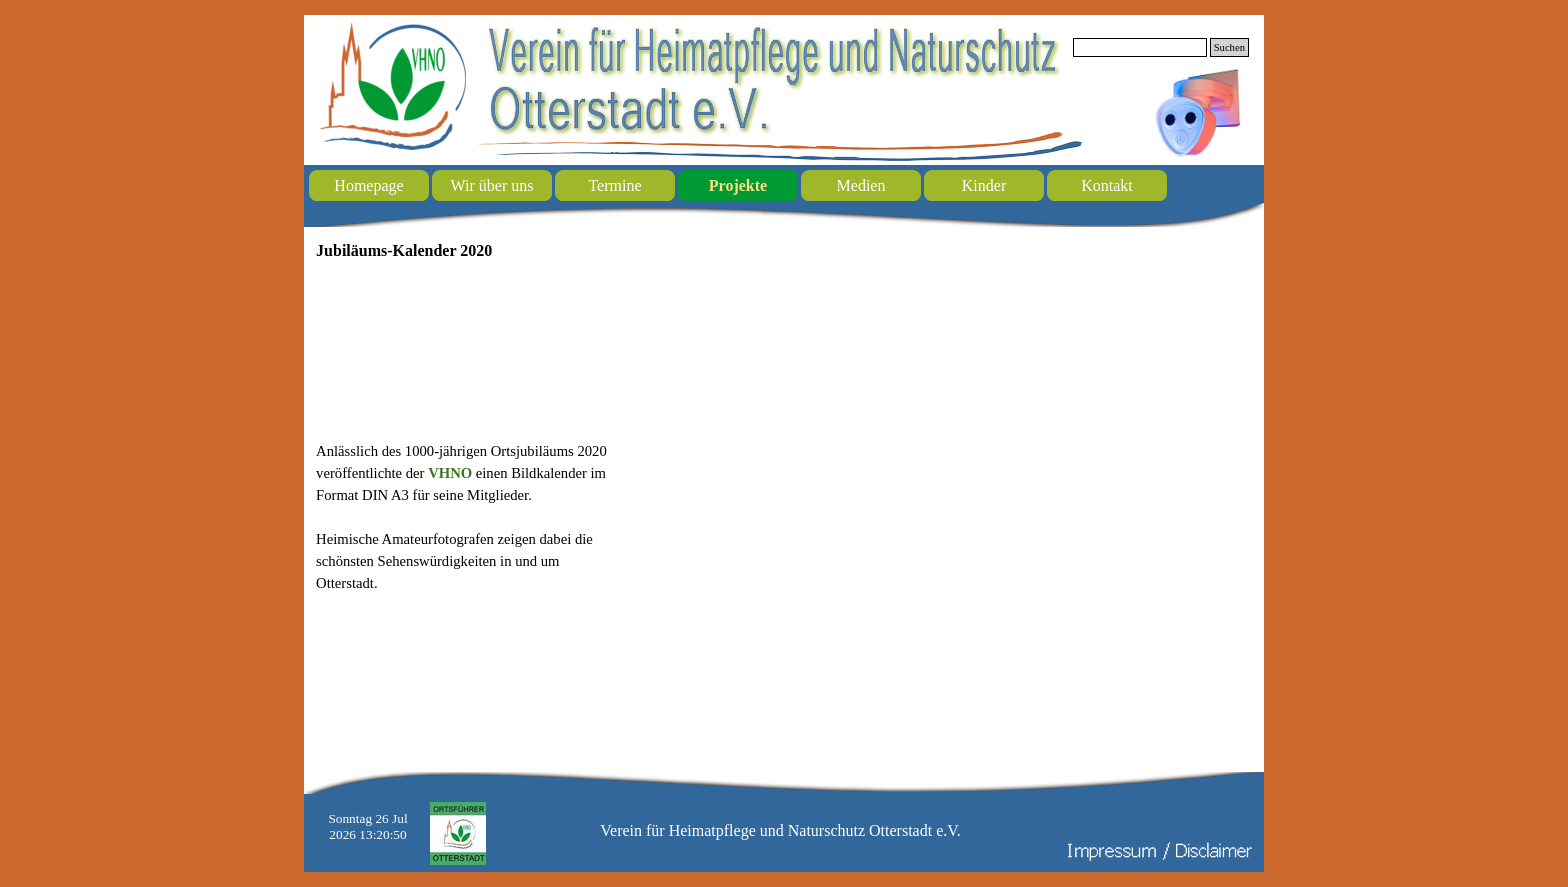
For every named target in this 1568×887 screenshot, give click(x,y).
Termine (614, 185)
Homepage (368, 185)
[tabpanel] (468, 517)
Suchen (1229, 47)
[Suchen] (1140, 47)
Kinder (984, 185)
